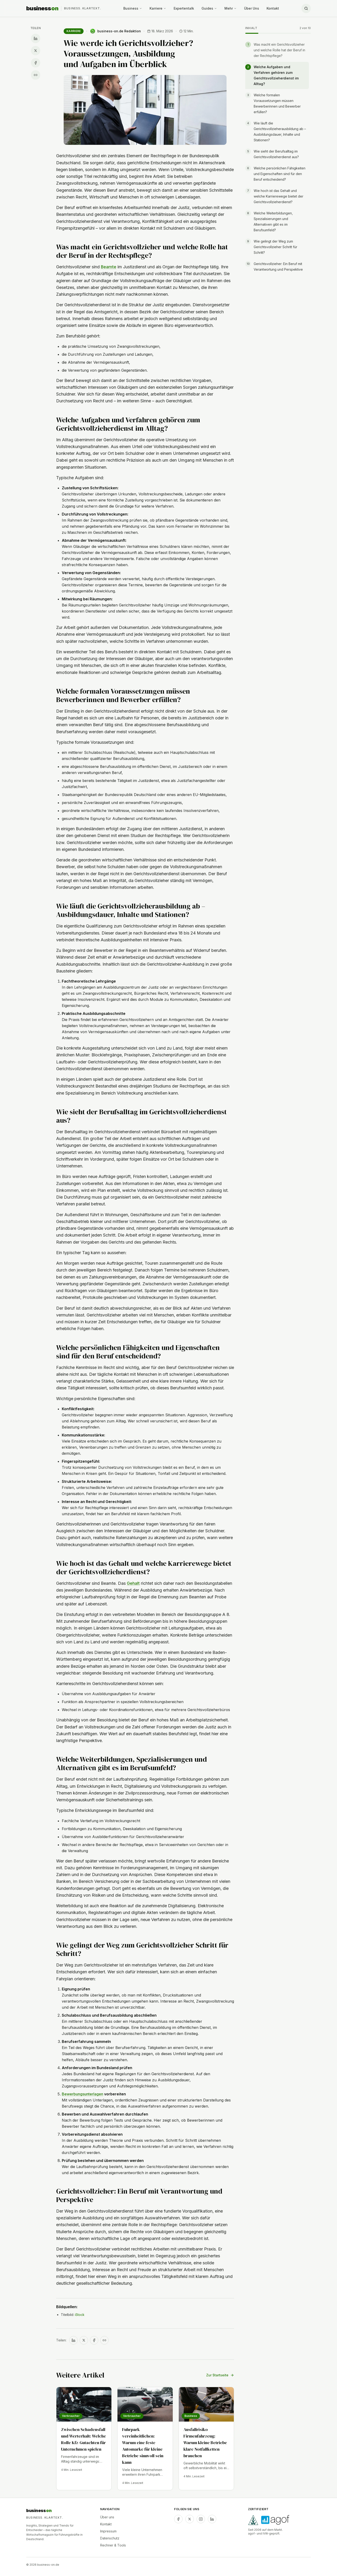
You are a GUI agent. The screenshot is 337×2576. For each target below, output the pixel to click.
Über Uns (251, 8)
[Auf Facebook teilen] (35, 62)
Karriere (158, 8)
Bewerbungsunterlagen (82, 2094)
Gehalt (133, 1583)
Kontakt (273, 8)
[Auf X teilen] (35, 50)
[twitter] (189, 2519)
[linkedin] (212, 2519)
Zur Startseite (220, 2375)
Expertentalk (184, 8)
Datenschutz (109, 2538)
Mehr (230, 8)
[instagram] (201, 2519)
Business (132, 8)
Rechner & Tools (113, 2545)
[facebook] (178, 2519)
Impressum (108, 2531)
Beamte (108, 266)
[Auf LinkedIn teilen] (35, 38)
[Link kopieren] (35, 75)
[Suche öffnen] (306, 8)
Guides (209, 8)
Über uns (107, 2517)
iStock (79, 2315)
